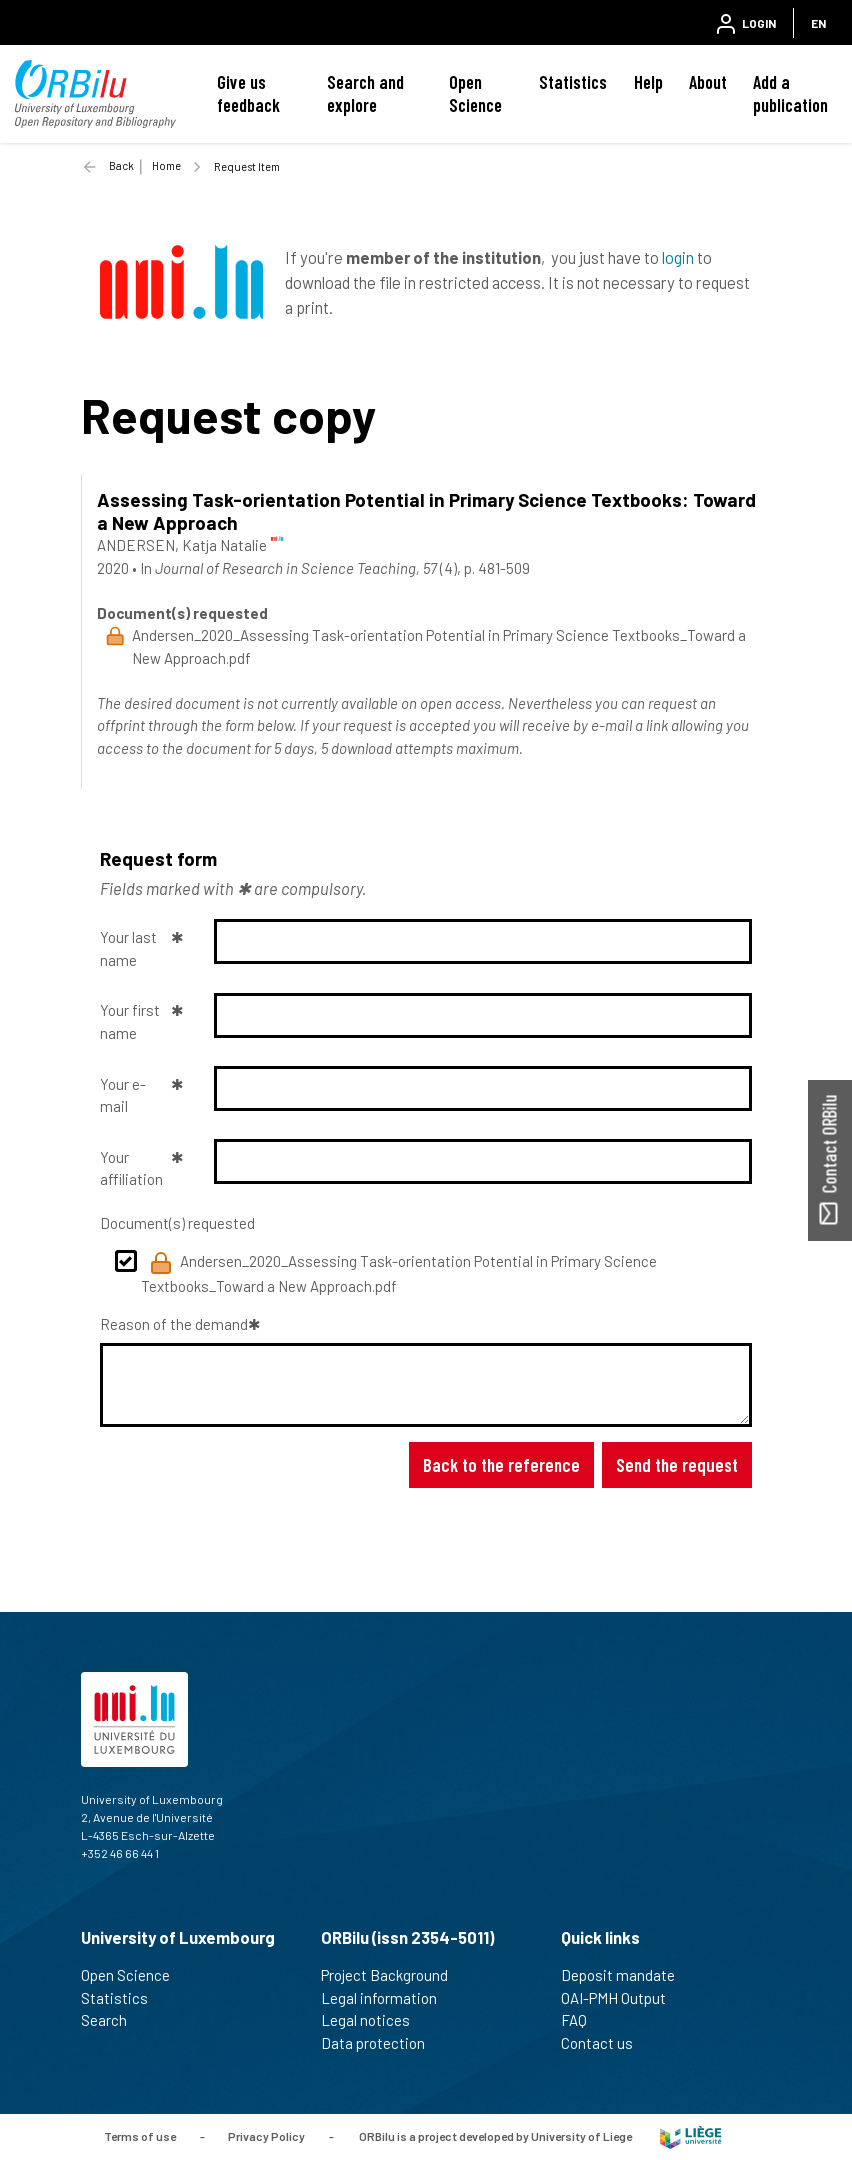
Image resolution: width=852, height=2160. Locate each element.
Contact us (605, 2043)
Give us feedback (248, 93)
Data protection (381, 2043)
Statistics (573, 82)
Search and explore (365, 93)
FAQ (582, 2020)
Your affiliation (131, 1168)
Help (648, 82)
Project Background (393, 1975)
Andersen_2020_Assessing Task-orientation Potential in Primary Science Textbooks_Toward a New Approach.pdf (399, 1273)
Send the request (677, 1464)
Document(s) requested (177, 1223)
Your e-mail (123, 1095)
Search (112, 2020)
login (678, 257)
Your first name (130, 1021)
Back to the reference (501, 1464)
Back (121, 165)
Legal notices (374, 2020)
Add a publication (790, 93)
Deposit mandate (626, 1975)
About (708, 82)
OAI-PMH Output (622, 1998)
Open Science (475, 93)
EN (818, 23)
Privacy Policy (266, 2135)
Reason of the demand (174, 1324)
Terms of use (140, 2135)
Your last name (128, 948)
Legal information (387, 1998)
